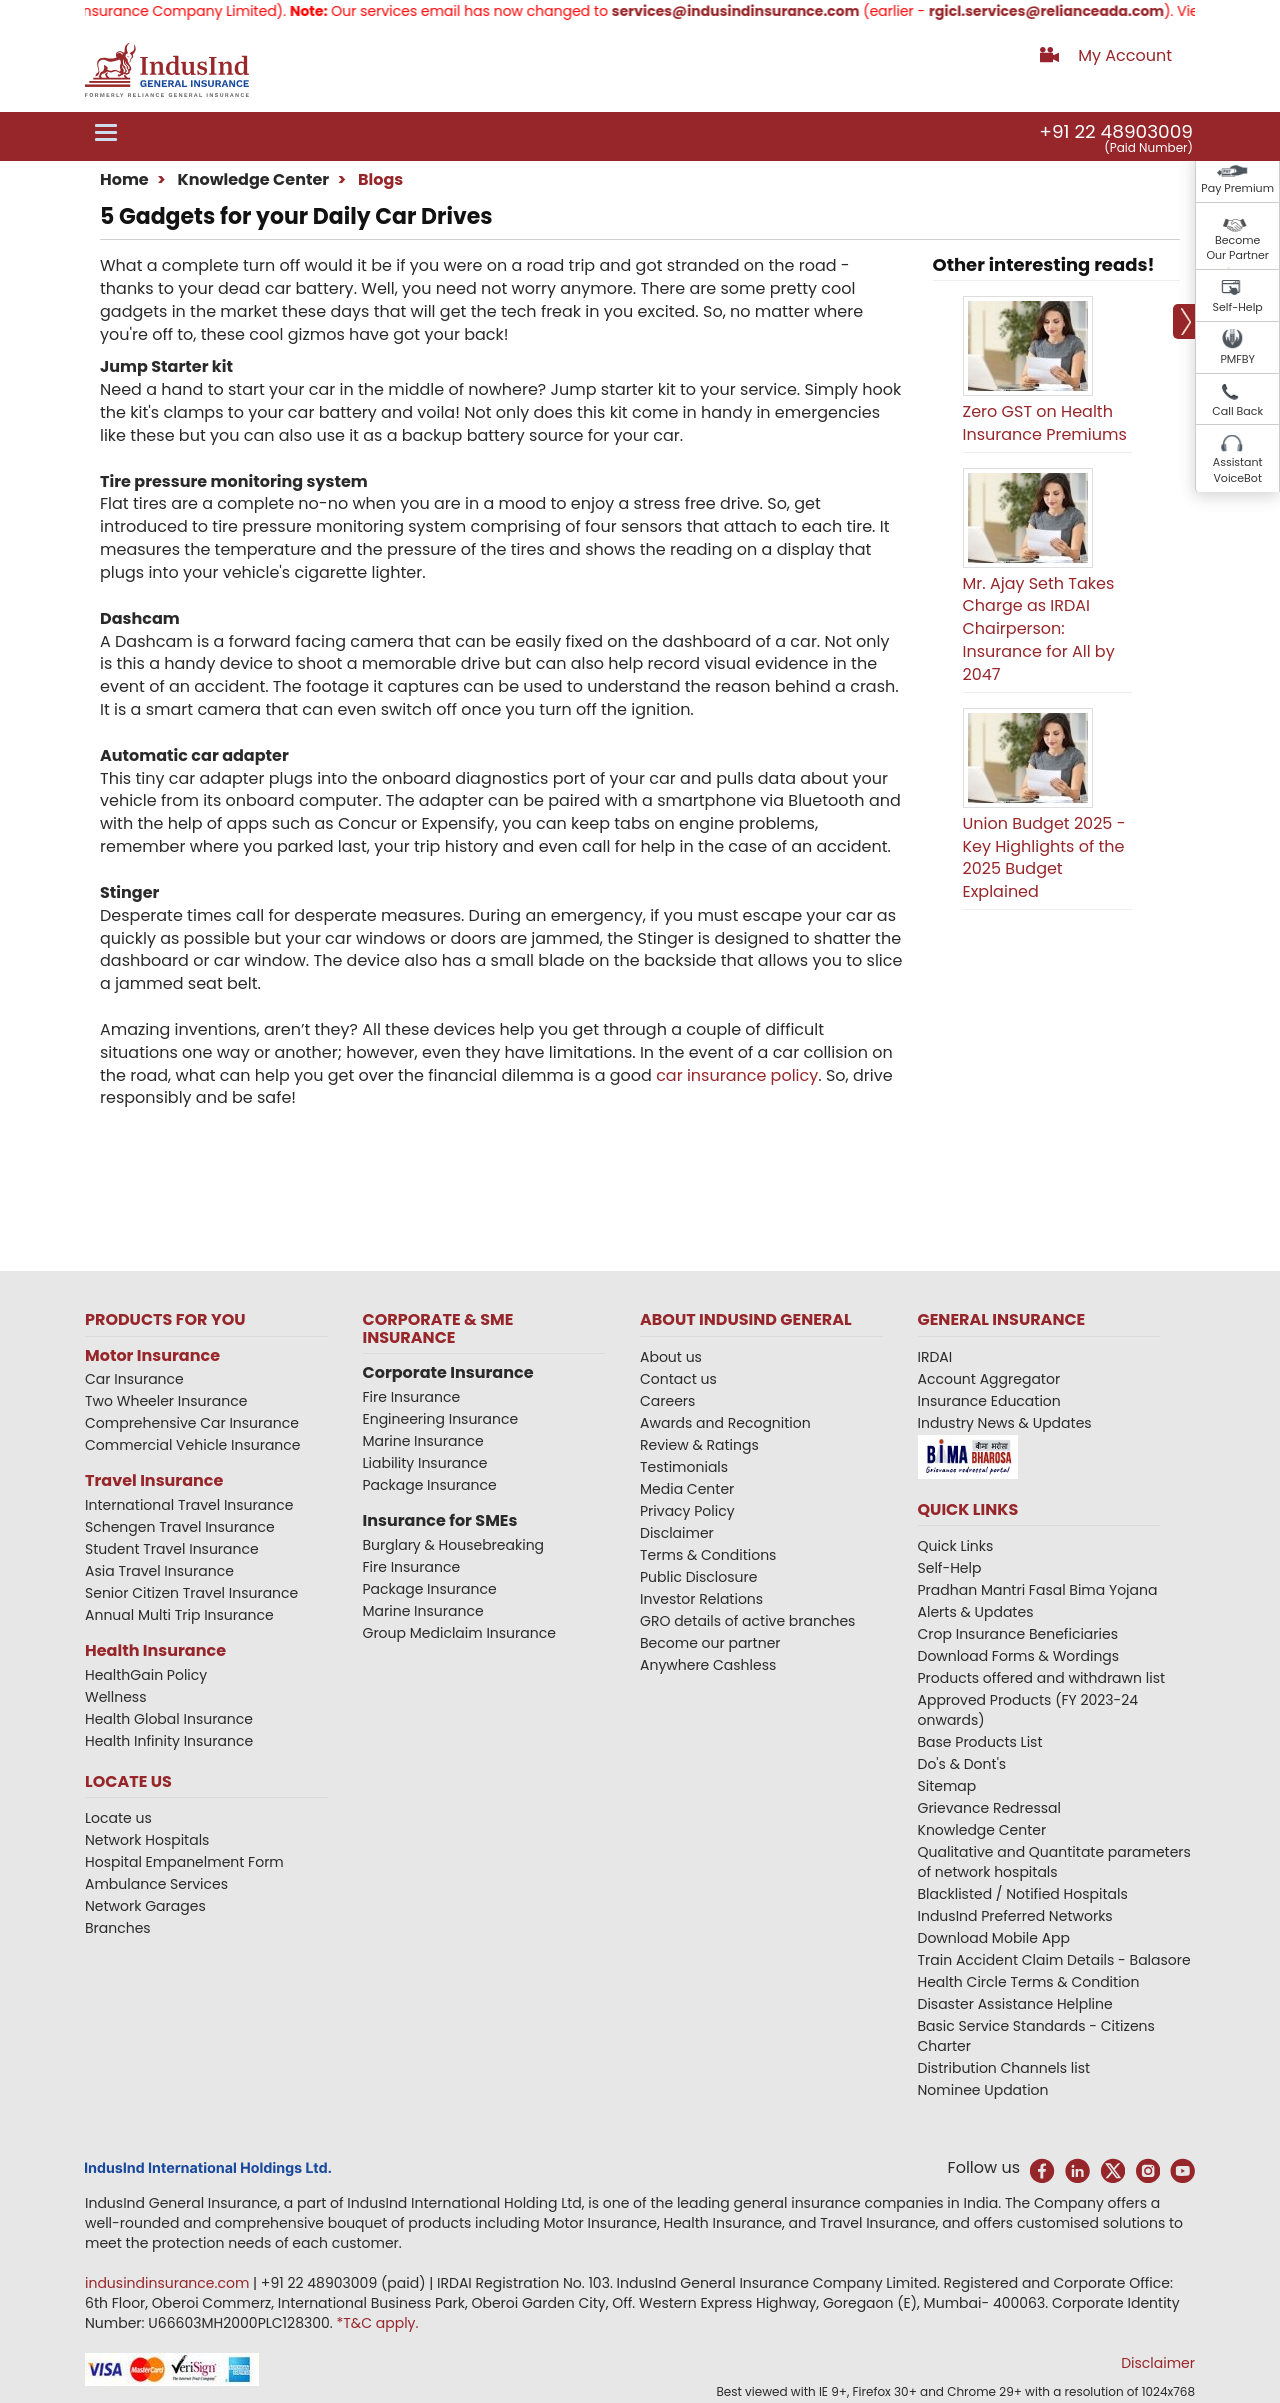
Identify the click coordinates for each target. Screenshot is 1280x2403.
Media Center (687, 1489)
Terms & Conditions (708, 1555)
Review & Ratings (699, 1445)
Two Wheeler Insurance (166, 1401)
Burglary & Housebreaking (454, 1545)
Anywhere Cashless (708, 1665)
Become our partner (710, 1643)
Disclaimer (677, 1533)
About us (671, 1357)
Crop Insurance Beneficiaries (1018, 1634)
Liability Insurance (425, 1463)
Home (124, 179)
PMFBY (1237, 359)
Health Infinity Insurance (171, 1741)
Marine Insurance (423, 1441)
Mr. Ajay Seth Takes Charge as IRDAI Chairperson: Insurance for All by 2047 (1039, 629)
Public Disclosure (698, 1577)
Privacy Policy (687, 1511)
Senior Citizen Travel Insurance (191, 1593)
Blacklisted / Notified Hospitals (1023, 1894)
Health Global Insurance (171, 1719)
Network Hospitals (147, 1840)
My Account (1125, 55)
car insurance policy (737, 1075)
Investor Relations (701, 1599)
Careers (667, 1401)
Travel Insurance (154, 1480)
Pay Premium (1237, 188)
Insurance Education (989, 1401)
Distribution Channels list (1004, 2068)
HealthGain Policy (146, 1675)
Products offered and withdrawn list (1042, 1678)
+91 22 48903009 (1116, 131)
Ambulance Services (156, 1884)
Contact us (678, 1379)
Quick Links (956, 1546)
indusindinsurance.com (169, 2283)
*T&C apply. (377, 2323)
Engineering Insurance (441, 1419)
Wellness (116, 1697)
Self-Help (1238, 307)
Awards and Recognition (725, 1423)
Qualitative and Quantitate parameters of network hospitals (1054, 1862)
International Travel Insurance (189, 1505)
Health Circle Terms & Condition (1029, 1982)
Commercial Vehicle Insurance (193, 1445)
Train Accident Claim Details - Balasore (1054, 1960)
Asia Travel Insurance (159, 1571)
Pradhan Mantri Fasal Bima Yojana (1038, 1590)
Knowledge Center (251, 179)
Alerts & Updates (976, 1612)
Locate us (118, 1818)
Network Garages (145, 1906)
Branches (118, 1928)
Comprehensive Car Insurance (192, 1423)
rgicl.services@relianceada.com (1061, 11)
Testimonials (684, 1467)
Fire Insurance (412, 1397)
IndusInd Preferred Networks (1015, 1916)
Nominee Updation (983, 2090)
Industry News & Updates (1005, 1423)
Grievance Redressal (990, 1808)
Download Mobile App (994, 1938)
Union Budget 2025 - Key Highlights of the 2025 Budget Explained (1044, 858)
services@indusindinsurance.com (751, 11)
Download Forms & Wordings (1019, 1656)
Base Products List (980, 1742)
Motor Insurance (152, 1355)
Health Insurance (155, 1650)
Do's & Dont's (962, 1764)
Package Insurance (430, 1485)
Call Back (1237, 411)
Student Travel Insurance (172, 1549)
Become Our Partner (1237, 248)
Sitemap (947, 1786)
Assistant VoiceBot (1238, 470)
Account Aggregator (989, 1379)
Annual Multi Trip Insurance (179, 1615)
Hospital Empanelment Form (184, 1862)
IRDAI (935, 1357)
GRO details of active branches (747, 1621)
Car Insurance (134, 1379)
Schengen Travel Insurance (180, 1527)
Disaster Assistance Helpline (1015, 2004)
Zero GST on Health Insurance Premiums (1045, 423)
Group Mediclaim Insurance (459, 1633)
